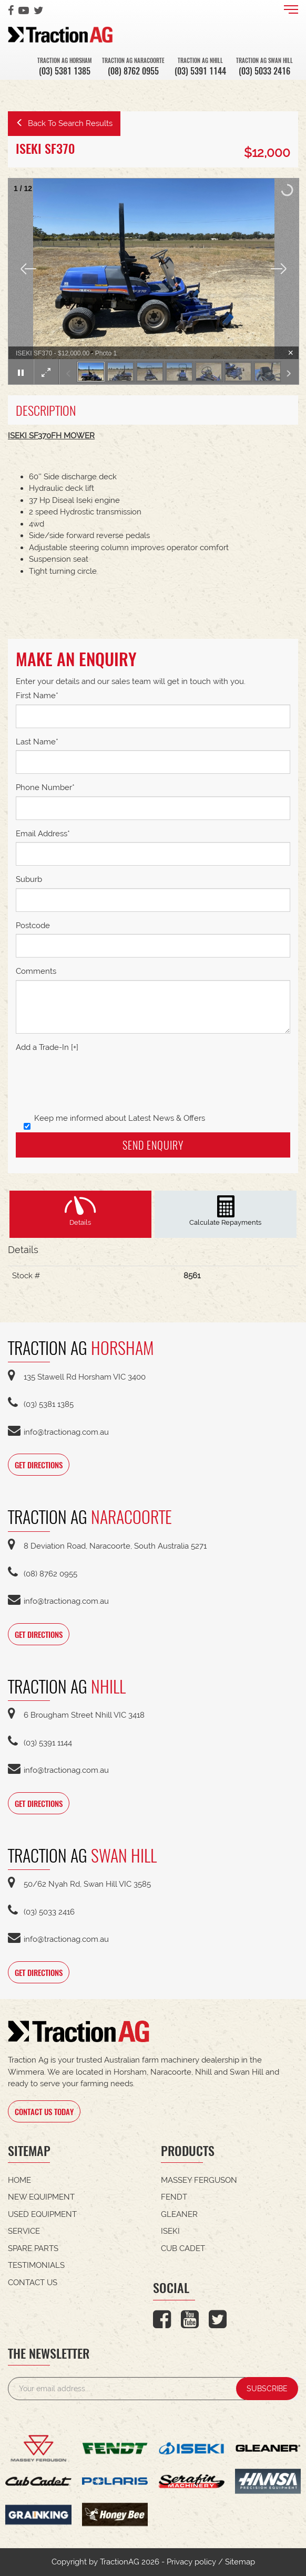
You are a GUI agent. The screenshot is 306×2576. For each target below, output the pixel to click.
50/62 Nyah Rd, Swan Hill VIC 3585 (79, 1884)
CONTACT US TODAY (44, 2111)
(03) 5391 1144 (200, 71)
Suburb (29, 879)
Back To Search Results (64, 123)
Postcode (33, 925)
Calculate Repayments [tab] (225, 1222)
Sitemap (240, 2562)
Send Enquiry (153, 1145)
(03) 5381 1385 (64, 71)
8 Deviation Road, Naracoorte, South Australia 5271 (107, 1546)
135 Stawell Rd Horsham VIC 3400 (77, 1377)
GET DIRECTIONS (39, 1464)
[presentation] (96, 1084)
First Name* (37, 695)
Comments (36, 971)
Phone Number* (45, 787)
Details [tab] (80, 1222)
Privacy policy (191, 2562)
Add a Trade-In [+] (47, 1047)
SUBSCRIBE (267, 2388)
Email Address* (43, 833)
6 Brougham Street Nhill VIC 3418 (76, 1715)
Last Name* (37, 741)
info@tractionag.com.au (58, 1432)
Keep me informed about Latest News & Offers (114, 1118)
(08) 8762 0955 (133, 71)
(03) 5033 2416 (264, 71)
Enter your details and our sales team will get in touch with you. (131, 681)
